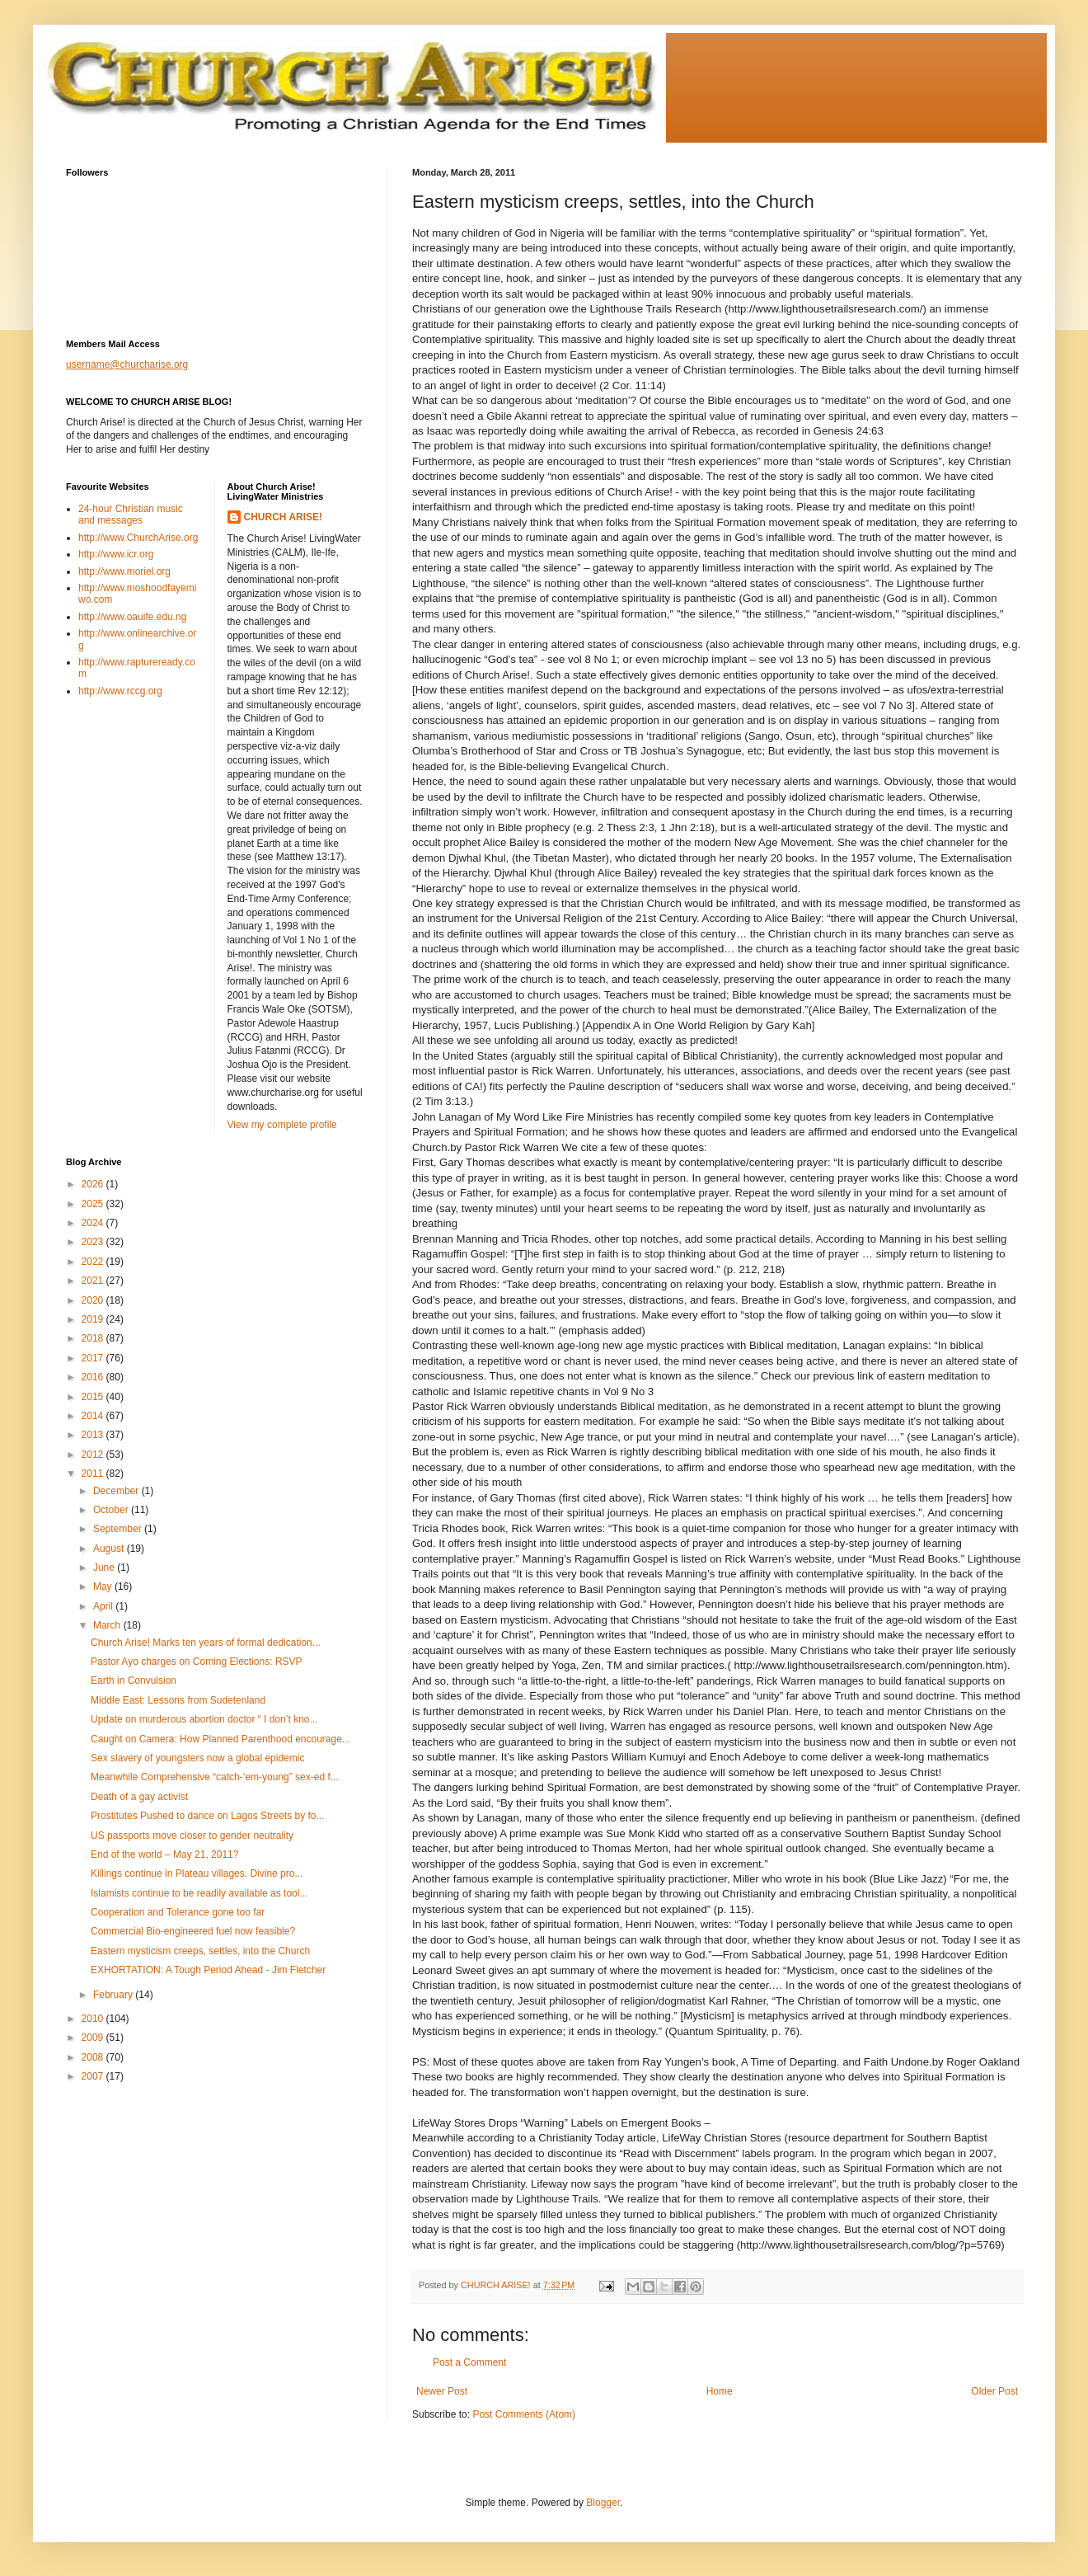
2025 (94, 1204)
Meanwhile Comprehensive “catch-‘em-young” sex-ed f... (215, 1777)
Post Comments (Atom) (523, 2414)
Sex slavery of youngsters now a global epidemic (197, 1758)
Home (719, 2391)
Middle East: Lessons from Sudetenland (178, 1700)
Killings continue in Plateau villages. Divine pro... (196, 1873)
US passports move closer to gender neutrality (192, 1835)
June (105, 1567)
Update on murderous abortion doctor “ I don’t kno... (204, 1719)
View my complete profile (282, 1125)
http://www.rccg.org (120, 691)
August (110, 1548)
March (108, 1625)
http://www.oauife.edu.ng (132, 617)
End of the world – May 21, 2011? (164, 1854)
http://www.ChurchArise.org (138, 537)
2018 (94, 1338)
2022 (94, 1261)
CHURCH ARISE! (283, 517)
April (104, 1606)
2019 (94, 1319)
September (118, 1529)
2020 (94, 1300)
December (117, 1491)
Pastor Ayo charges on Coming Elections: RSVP (196, 1661)
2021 (94, 1280)
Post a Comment (469, 2362)
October (112, 1510)
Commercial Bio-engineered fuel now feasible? (193, 1931)
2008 (94, 2057)
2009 (94, 2037)
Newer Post (441, 2391)
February (114, 1994)
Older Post (994, 2391)
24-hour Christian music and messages (130, 514)
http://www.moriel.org (124, 571)
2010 (94, 2018)
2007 (94, 2076)
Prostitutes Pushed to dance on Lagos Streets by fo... (208, 1816)
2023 (94, 1242)
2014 (94, 1416)
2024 (94, 1223)
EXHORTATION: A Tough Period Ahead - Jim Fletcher (208, 1970)
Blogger (603, 2502)
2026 (94, 1184)
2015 (94, 1397)
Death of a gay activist (139, 1797)
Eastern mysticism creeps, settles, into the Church (200, 1951)
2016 (94, 1377)
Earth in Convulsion (133, 1680)
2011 (94, 1473)
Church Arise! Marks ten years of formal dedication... (206, 1642)
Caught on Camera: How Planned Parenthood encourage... (220, 1739)
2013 (94, 1435)
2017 (94, 1358)
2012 (94, 1454)
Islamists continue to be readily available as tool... (199, 1893)
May (104, 1586)
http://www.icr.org (115, 554)
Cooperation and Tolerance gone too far (178, 1912)
